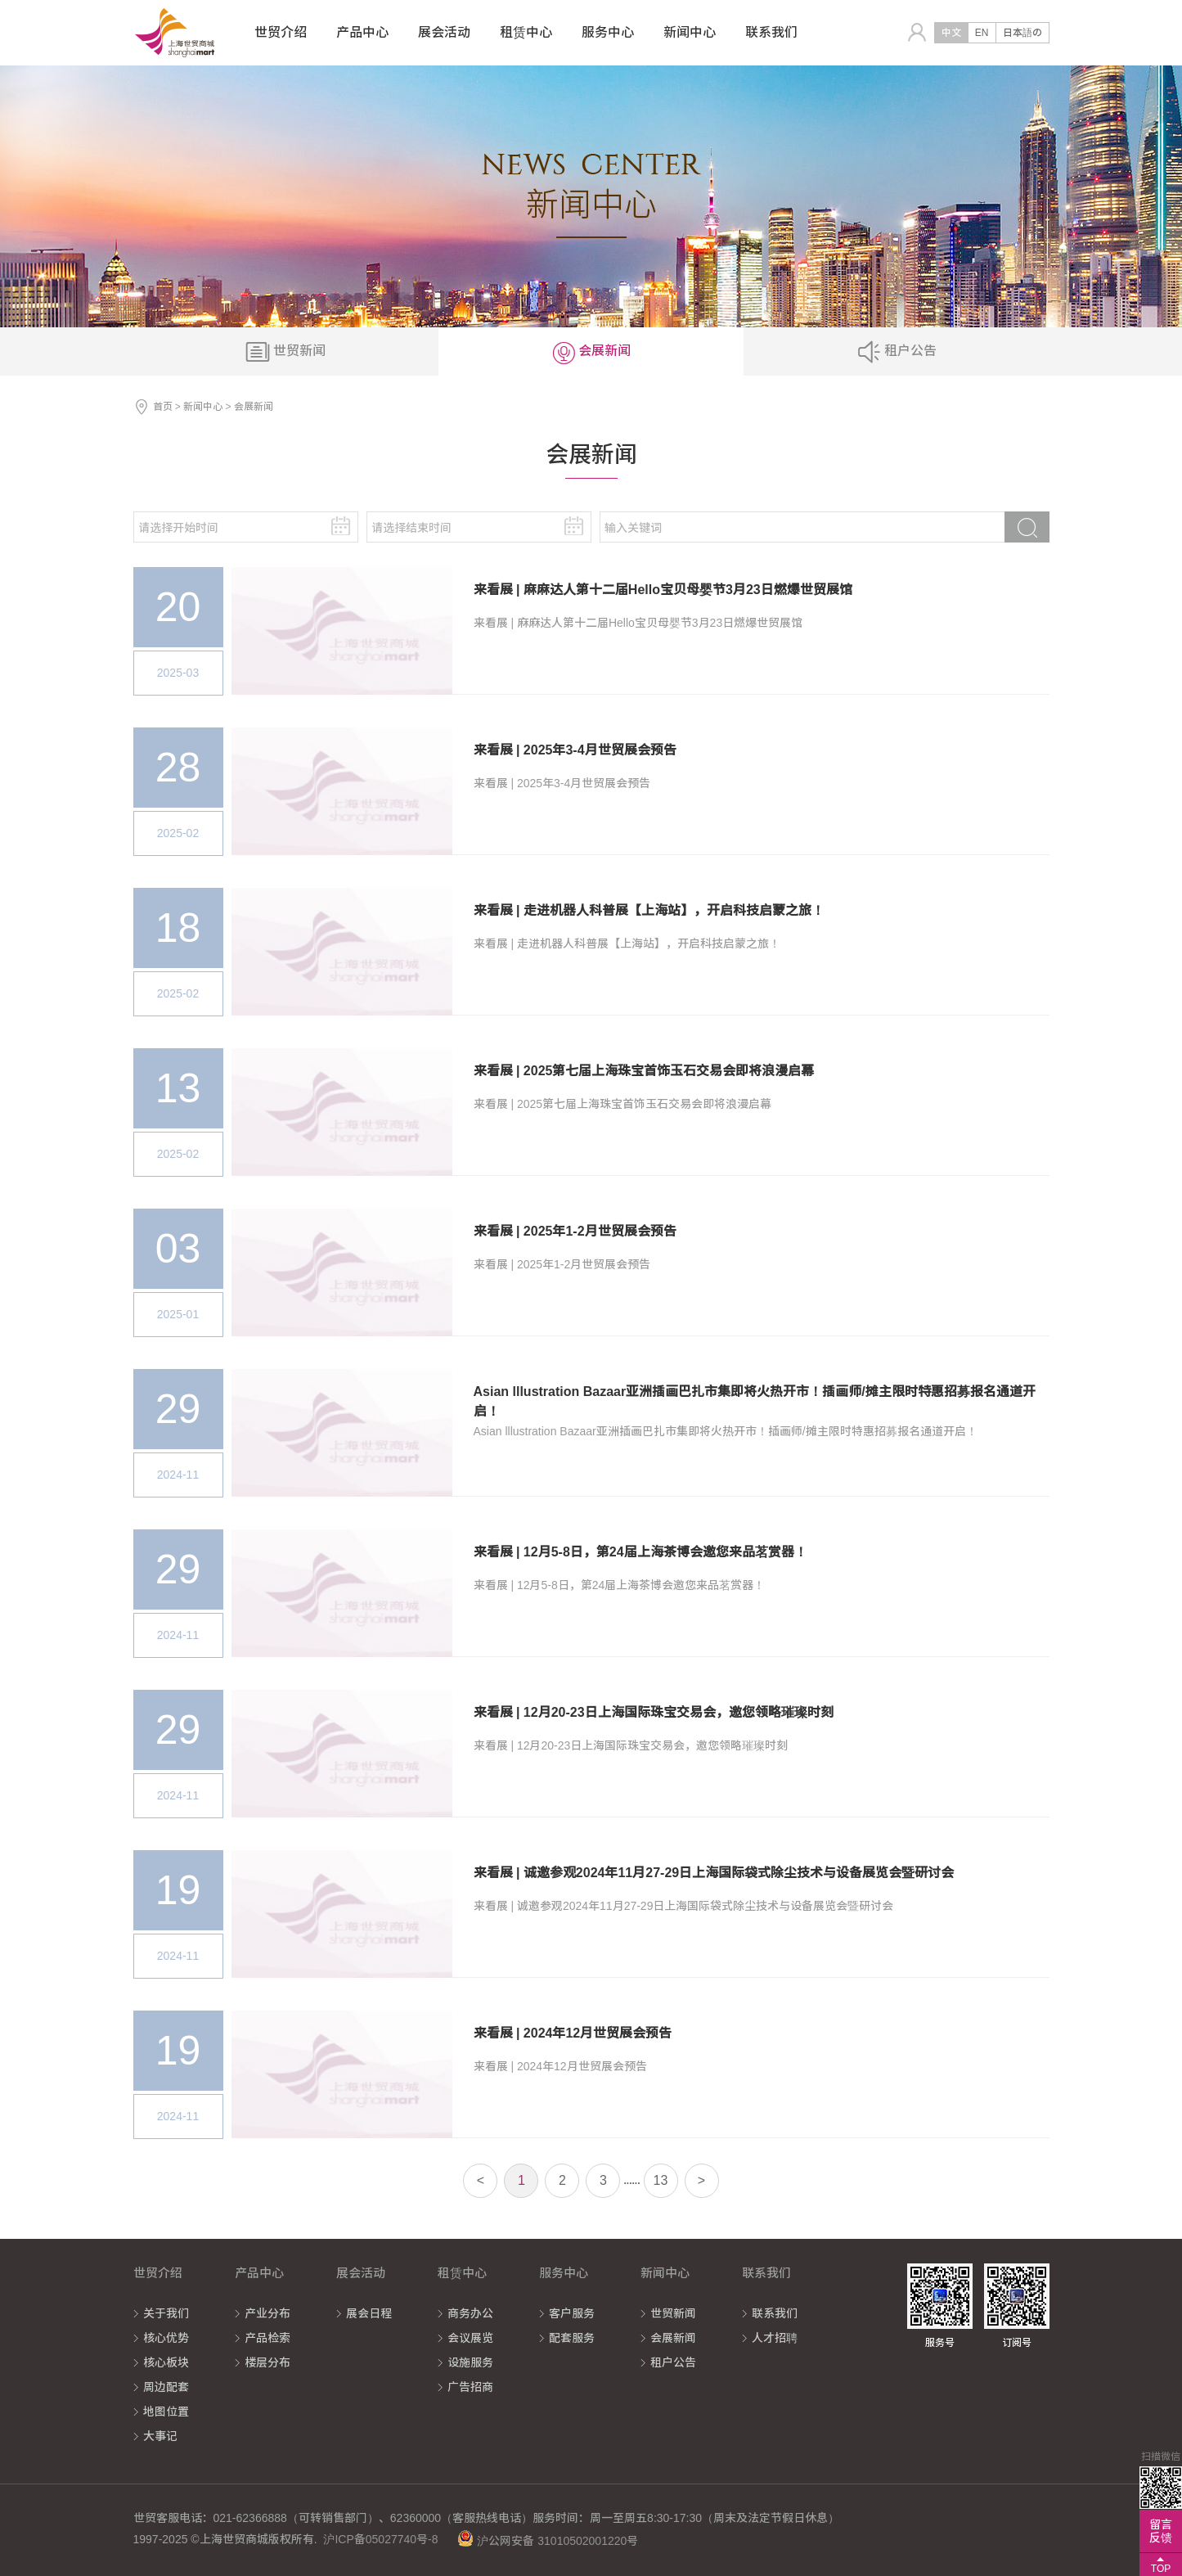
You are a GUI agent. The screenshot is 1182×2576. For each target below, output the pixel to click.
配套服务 (572, 2337)
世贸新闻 (673, 2313)
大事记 (160, 2436)
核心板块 (166, 2362)
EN (982, 32)
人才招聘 (775, 2337)
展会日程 (369, 2313)
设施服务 (470, 2362)
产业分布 (267, 2313)
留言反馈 (1160, 2531)
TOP (1161, 2568)
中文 (951, 32)
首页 (163, 406)
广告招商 (470, 2387)
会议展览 (470, 2337)
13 (661, 2180)
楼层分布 (267, 2362)
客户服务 (572, 2313)
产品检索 (267, 2337)
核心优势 (166, 2337)
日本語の (1022, 32)
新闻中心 (202, 406)
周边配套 (166, 2387)
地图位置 (166, 2411)
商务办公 (470, 2313)
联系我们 (775, 2313)
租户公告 (673, 2362)
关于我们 (166, 2313)
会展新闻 (673, 2337)
